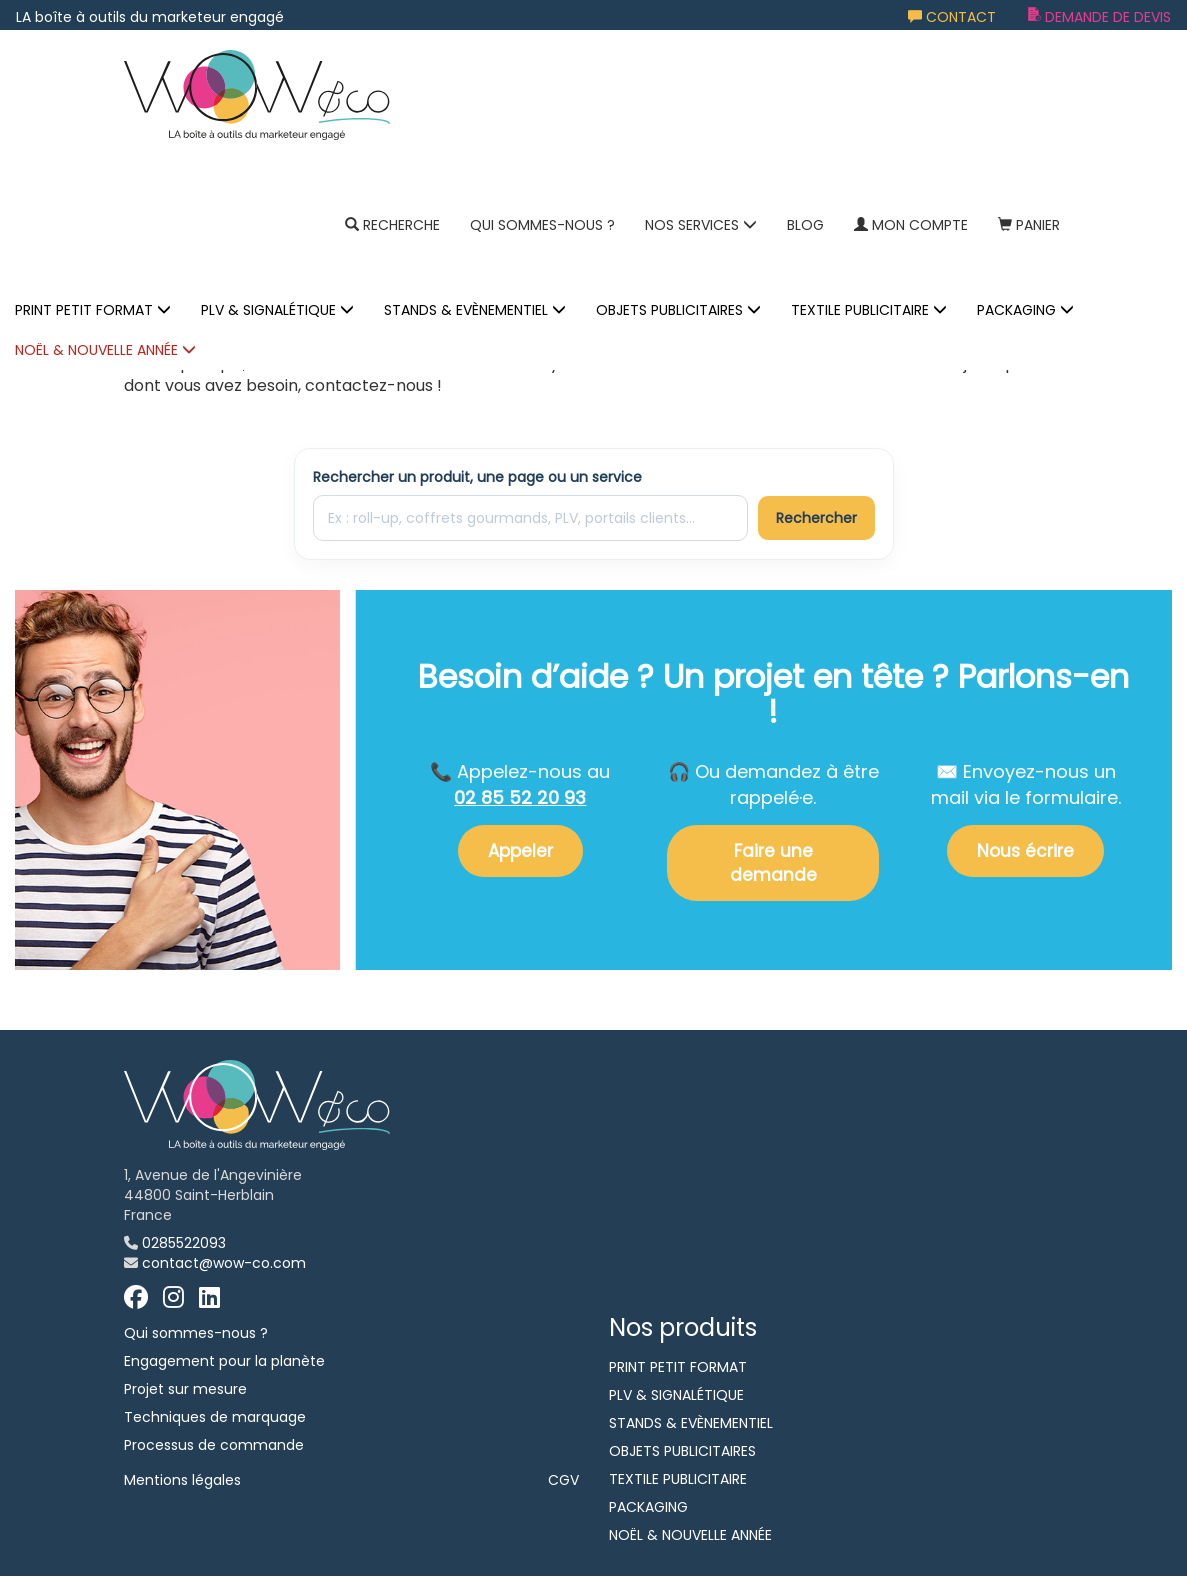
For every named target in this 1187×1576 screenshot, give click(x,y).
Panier (1029, 225)
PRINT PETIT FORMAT (93, 310)
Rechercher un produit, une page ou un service (477, 477)
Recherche (392, 225)
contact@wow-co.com (224, 1263)
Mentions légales (182, 1480)
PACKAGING (1025, 310)
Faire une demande (773, 863)
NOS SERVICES (701, 225)
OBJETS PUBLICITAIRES (678, 310)
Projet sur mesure (185, 1389)
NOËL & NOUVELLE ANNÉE (105, 350)
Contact (952, 17)
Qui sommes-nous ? (542, 225)
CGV (563, 1480)
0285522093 (184, 1243)
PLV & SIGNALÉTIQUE (277, 310)
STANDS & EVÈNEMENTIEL (475, 310)
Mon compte (911, 225)
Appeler (520, 851)
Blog (805, 225)
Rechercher (816, 518)
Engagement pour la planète (224, 1361)
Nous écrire (1025, 851)
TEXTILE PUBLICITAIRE (869, 310)
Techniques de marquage (215, 1417)
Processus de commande (214, 1445)
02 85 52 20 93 (520, 797)
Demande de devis (1099, 17)
